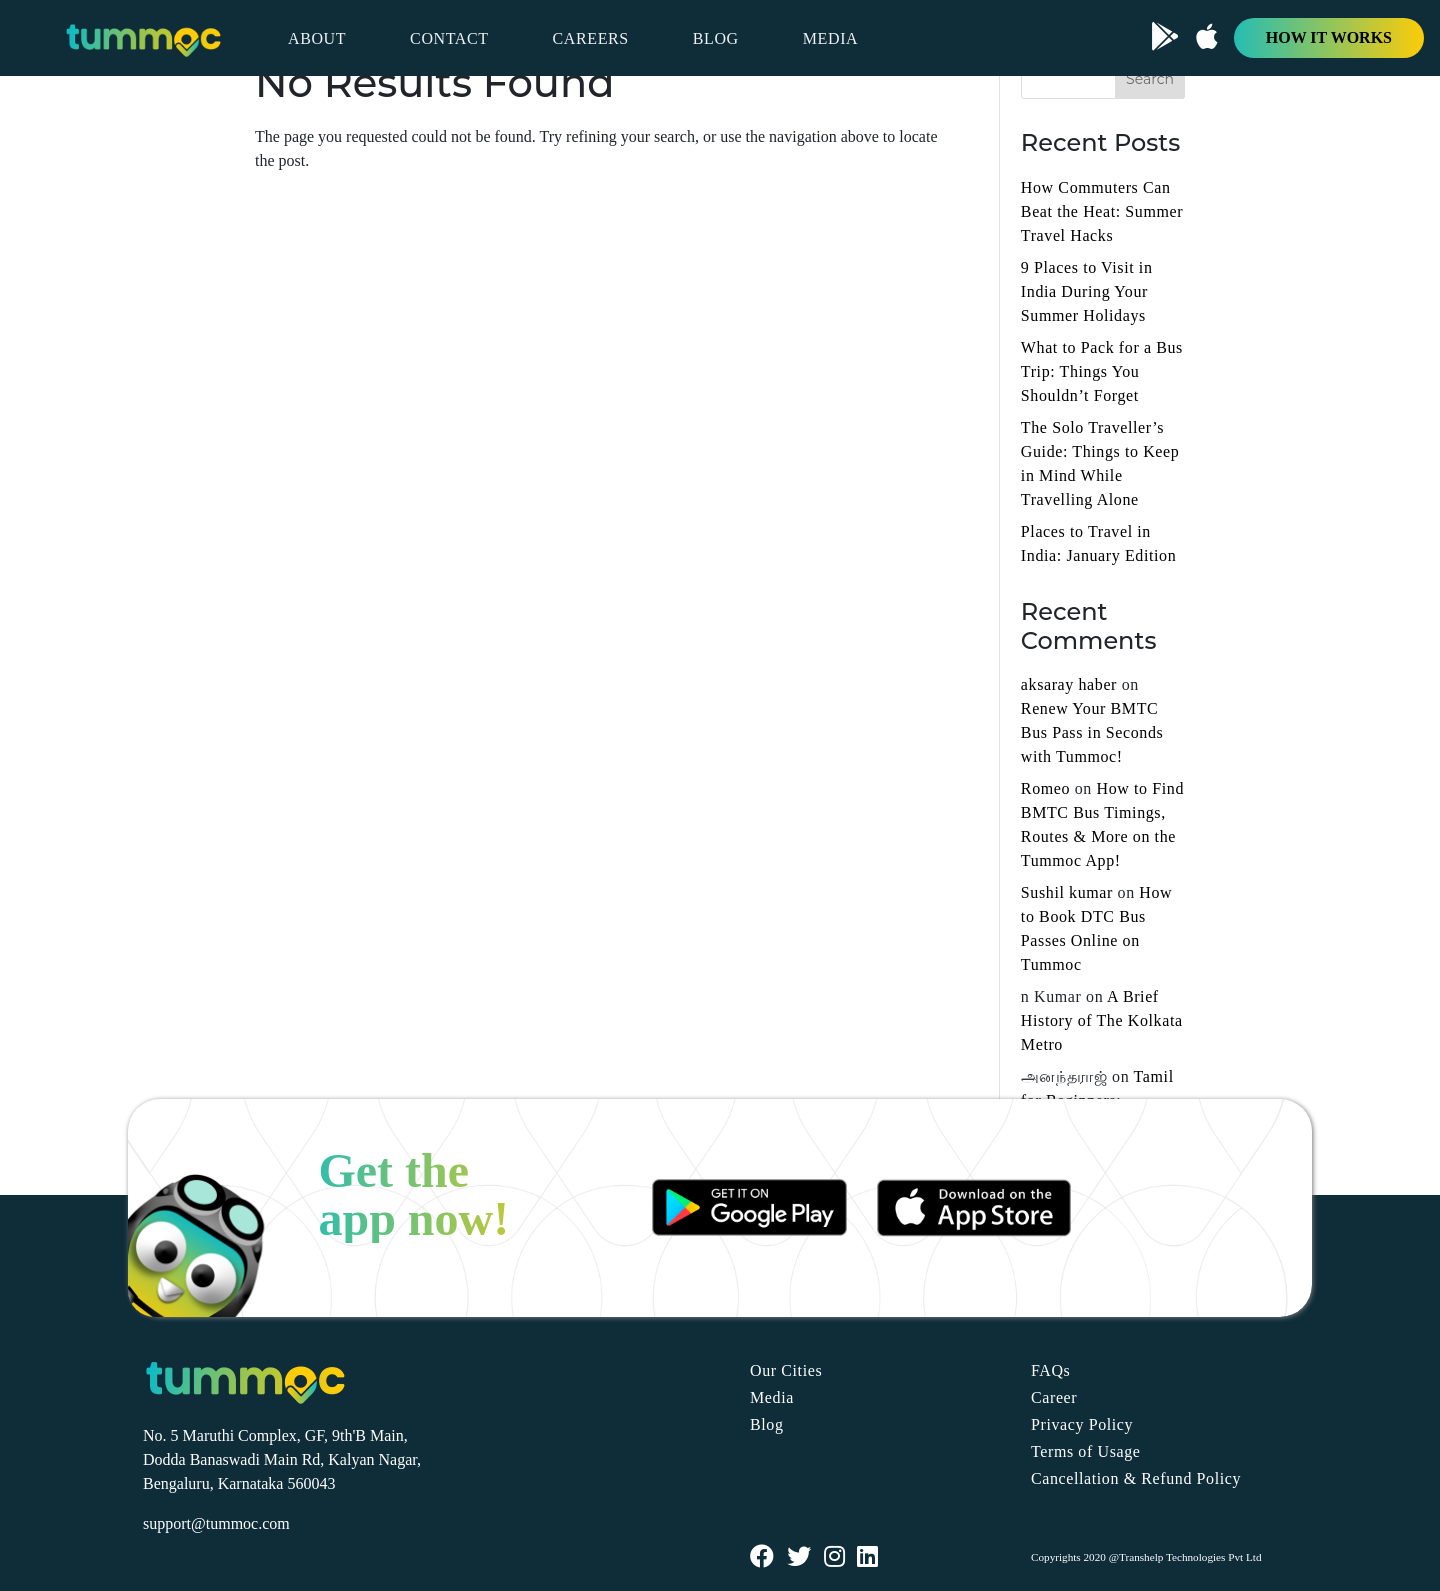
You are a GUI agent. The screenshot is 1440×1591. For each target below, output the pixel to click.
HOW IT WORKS (1329, 37)
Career (1054, 1397)
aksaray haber (1069, 684)
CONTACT (449, 38)
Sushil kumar (1067, 892)
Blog (767, 1424)
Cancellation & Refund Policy (1136, 1478)
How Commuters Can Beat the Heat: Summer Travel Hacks (1102, 211)
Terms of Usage (1085, 1451)
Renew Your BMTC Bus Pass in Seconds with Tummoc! (1092, 732)
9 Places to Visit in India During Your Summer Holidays (1087, 291)
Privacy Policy (1082, 1424)
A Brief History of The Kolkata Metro (1102, 1020)
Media (772, 1397)
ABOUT (317, 38)
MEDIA (830, 38)
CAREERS (591, 38)
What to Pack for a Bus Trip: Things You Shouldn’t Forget (1102, 371)
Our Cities (786, 1370)
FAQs (1050, 1370)
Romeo (1045, 788)
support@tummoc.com (216, 1523)
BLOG (716, 38)
